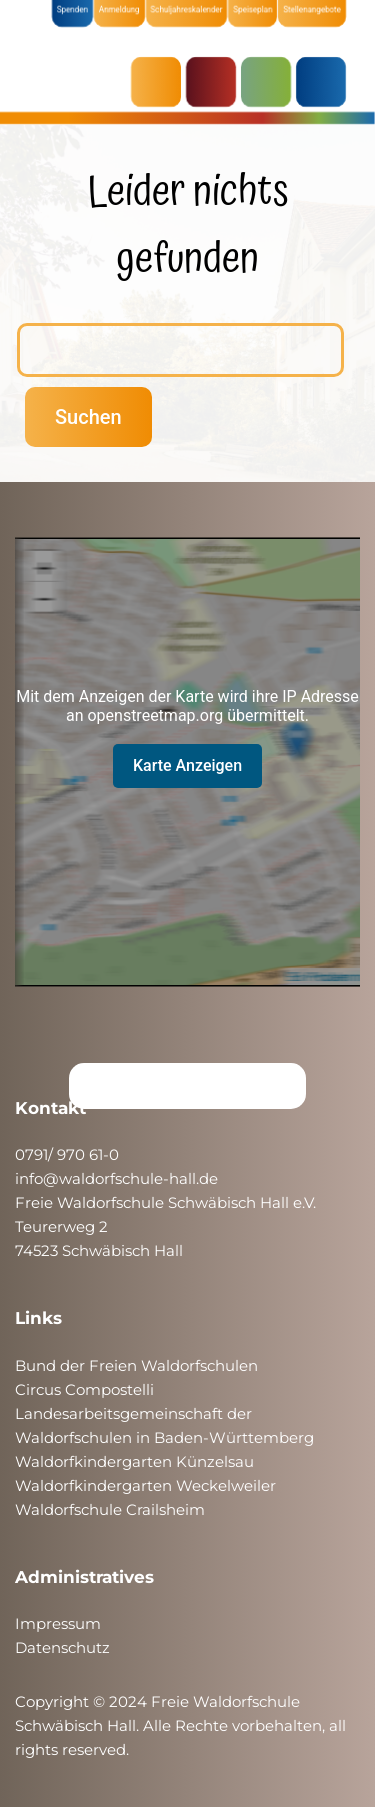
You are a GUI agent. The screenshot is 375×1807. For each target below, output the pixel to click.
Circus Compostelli (84, 1389)
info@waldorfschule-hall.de (116, 1178)
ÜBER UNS (326, 82)
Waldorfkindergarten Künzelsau (134, 1461)
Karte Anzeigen (187, 765)
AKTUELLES (161, 82)
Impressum (58, 1623)
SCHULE (271, 82)
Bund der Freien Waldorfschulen (136, 1365)
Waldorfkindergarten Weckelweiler (145, 1485)
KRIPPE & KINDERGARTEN (216, 82)
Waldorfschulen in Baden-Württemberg (164, 1437)
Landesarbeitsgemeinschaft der (133, 1413)
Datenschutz (62, 1647)
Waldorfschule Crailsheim (110, 1509)
